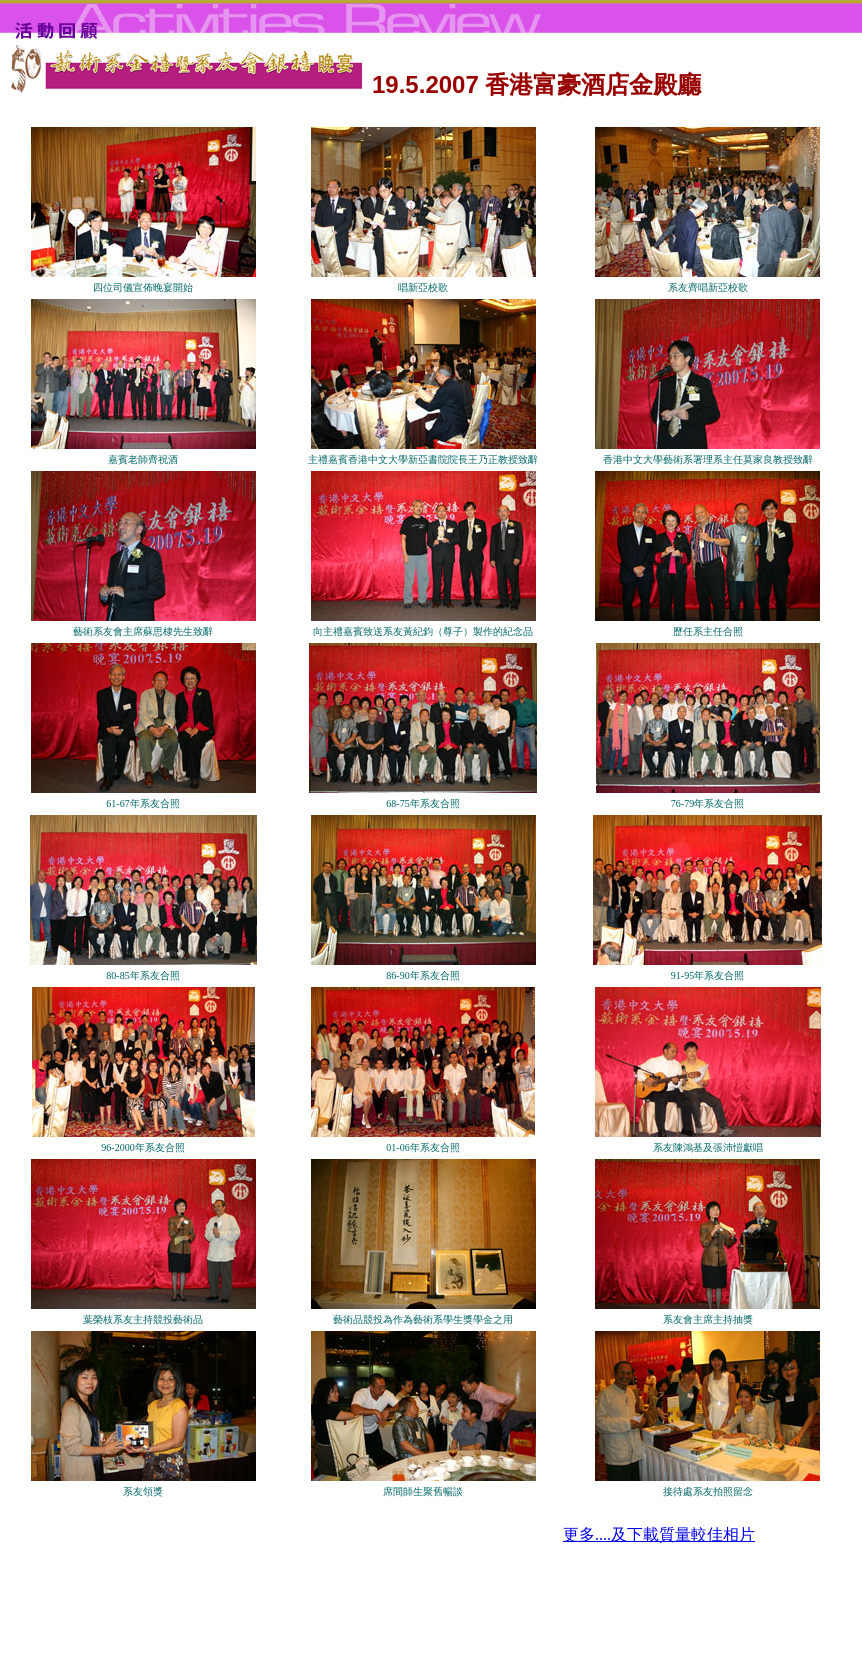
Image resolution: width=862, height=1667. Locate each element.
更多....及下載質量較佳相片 (659, 1534)
